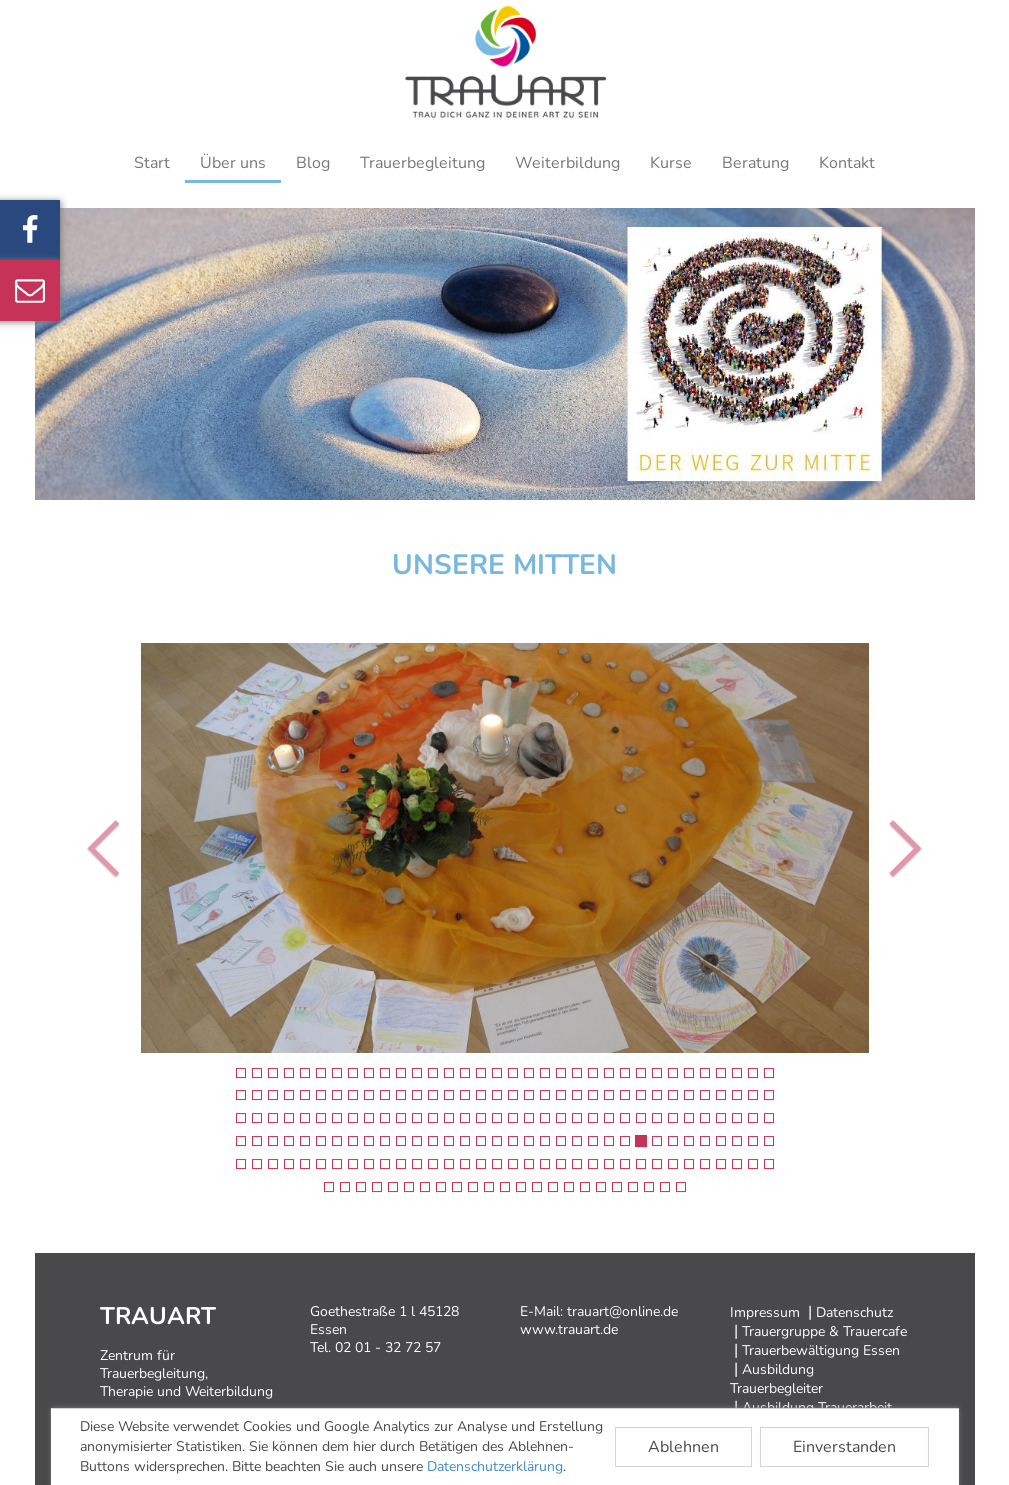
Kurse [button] (671, 163)
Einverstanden (844, 1447)
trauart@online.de (622, 1311)
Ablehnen (683, 1447)
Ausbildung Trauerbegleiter (776, 1379)
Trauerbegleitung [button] (422, 163)
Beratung (755, 163)
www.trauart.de (569, 1329)
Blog (313, 163)
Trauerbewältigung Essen (821, 1350)
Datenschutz (854, 1312)
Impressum (765, 1312)
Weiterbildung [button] (567, 163)
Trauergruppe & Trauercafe (824, 1331)
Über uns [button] (233, 163)
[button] (95, 848)
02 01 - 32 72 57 (388, 1347)
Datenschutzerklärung (495, 1466)
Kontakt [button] (847, 163)
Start (152, 163)
